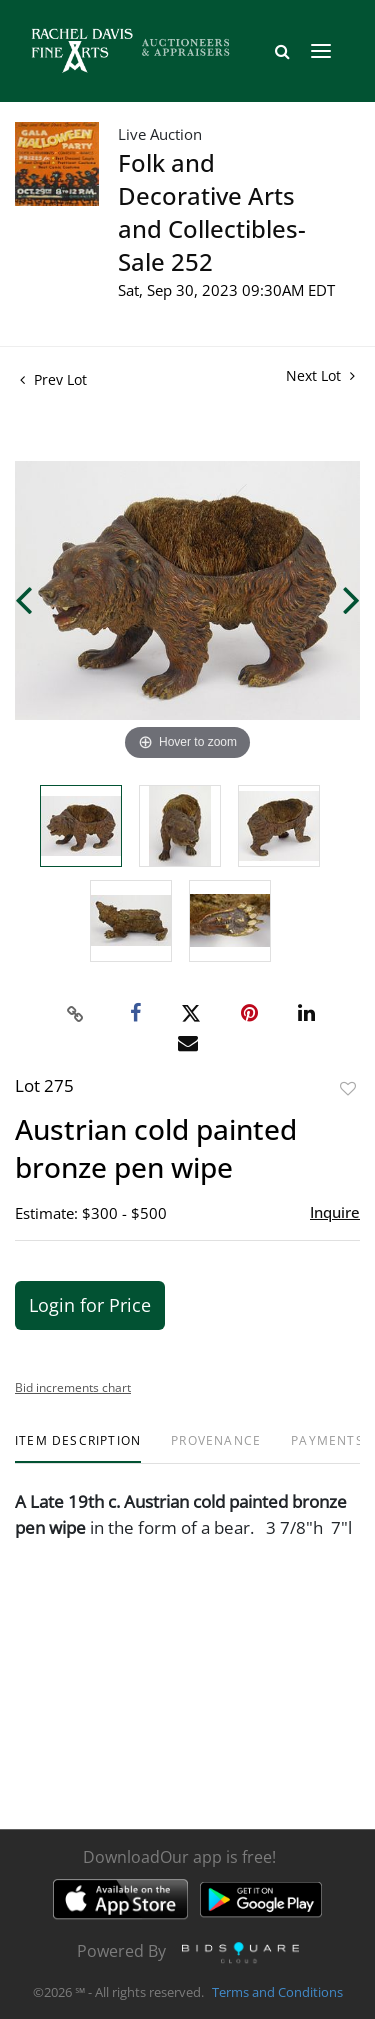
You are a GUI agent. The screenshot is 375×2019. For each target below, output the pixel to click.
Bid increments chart (73, 1387)
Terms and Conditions (277, 1993)
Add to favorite (348, 1088)
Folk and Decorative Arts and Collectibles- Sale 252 (212, 212)
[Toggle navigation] (321, 51)
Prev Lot (53, 379)
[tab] (78, 1448)
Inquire (335, 1212)
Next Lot (320, 375)
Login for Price (90, 1305)
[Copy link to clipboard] (75, 1014)
